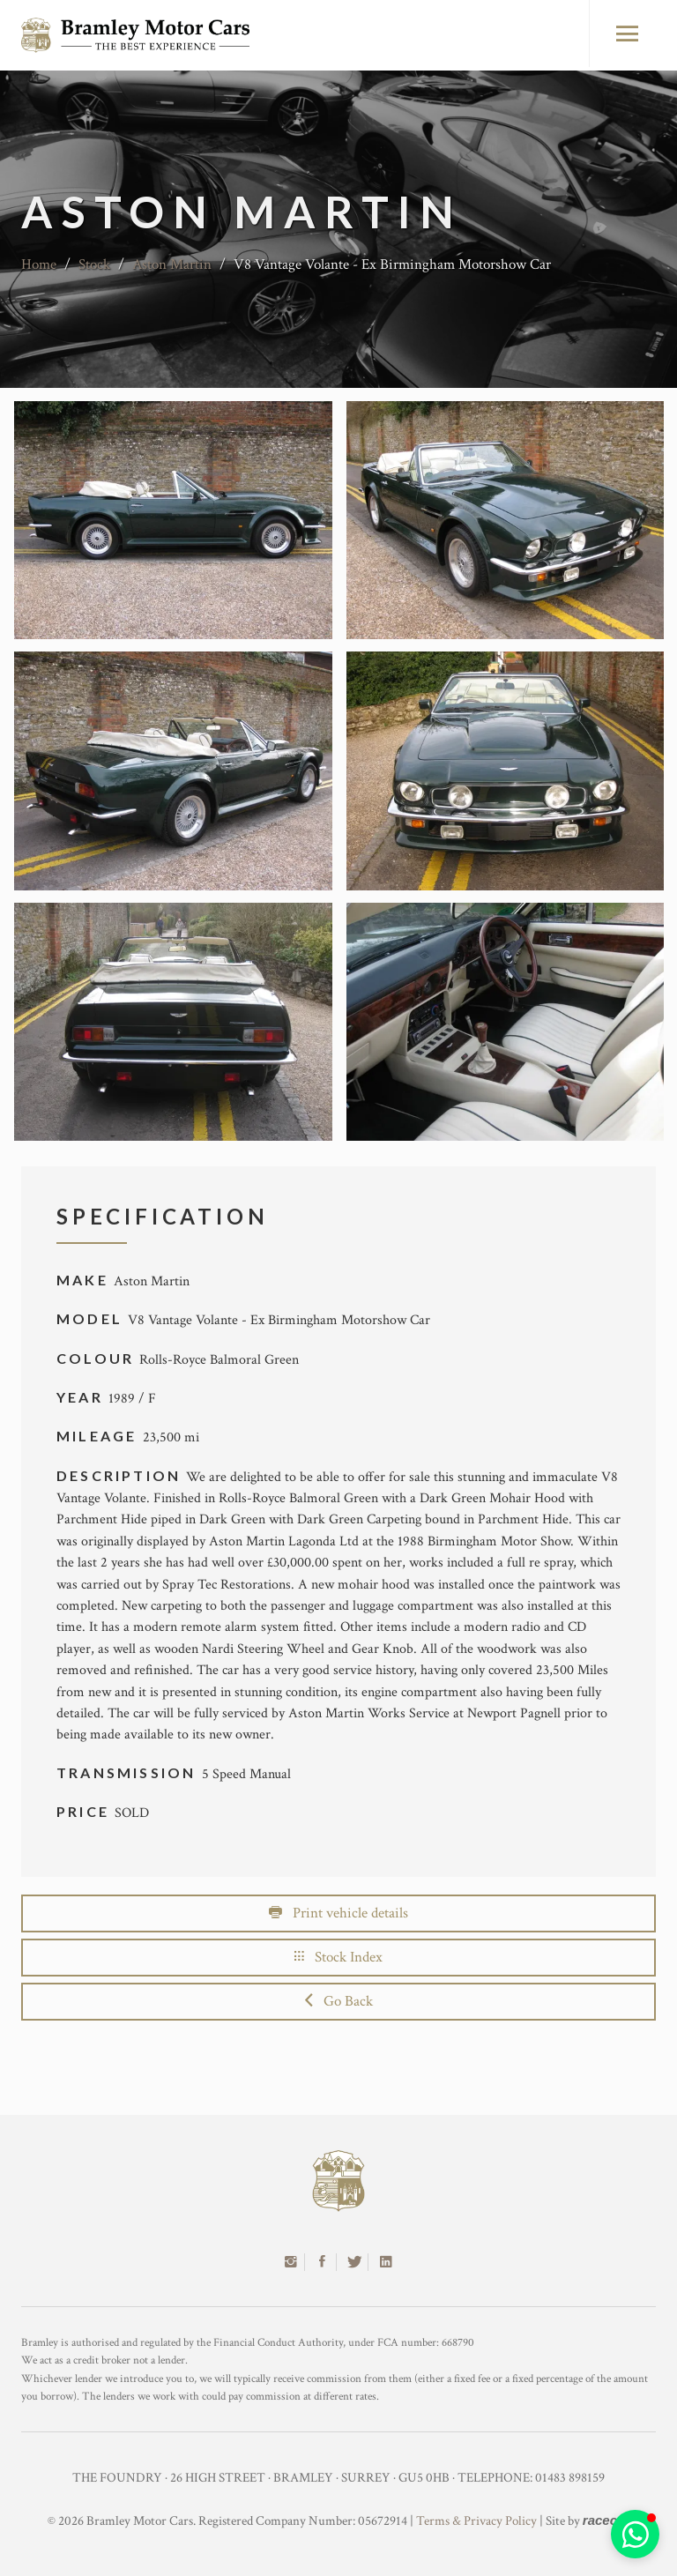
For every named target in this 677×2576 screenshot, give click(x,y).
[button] (635, 2534)
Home (38, 264)
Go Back (339, 2001)
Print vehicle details (338, 1913)
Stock (94, 264)
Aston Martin (172, 264)
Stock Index (338, 1957)
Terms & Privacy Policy (476, 2521)
